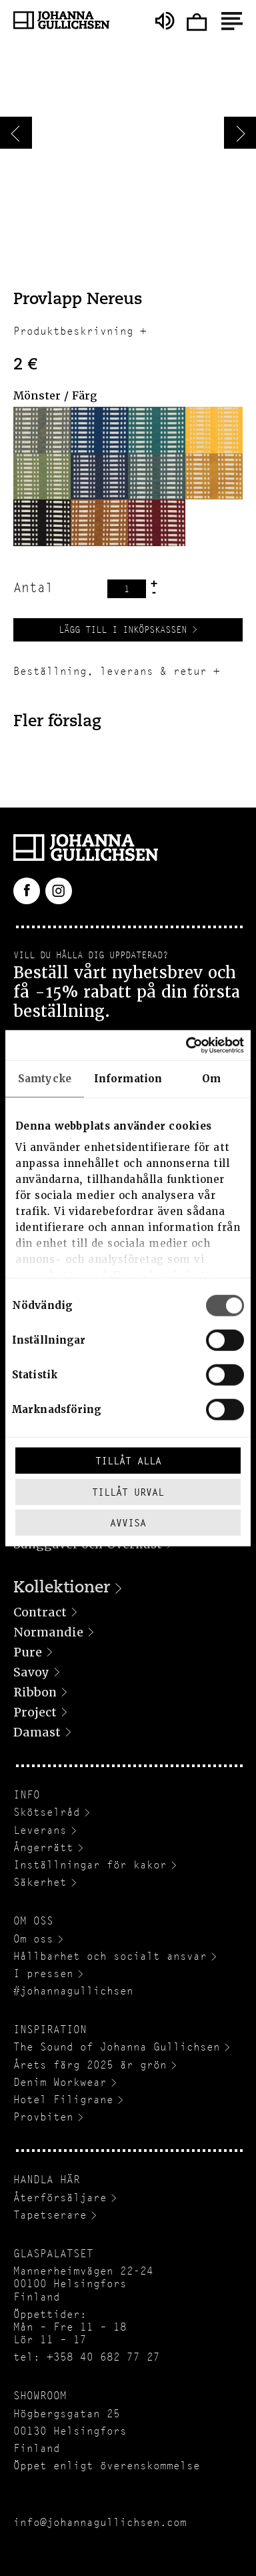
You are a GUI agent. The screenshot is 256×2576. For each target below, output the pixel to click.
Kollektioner (61, 1588)
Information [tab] (128, 1079)
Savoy (31, 1672)
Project (35, 1712)
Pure (27, 1652)
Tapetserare (50, 2215)
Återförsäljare (60, 2198)
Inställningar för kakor (90, 1865)
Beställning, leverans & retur (110, 671)
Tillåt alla (128, 1460)
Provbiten (43, 2117)
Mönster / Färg (55, 396)
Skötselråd (46, 1812)
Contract (40, 1612)
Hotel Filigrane (63, 2100)
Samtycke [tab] (44, 1079)
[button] (42, 430)
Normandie (48, 1632)
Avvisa (128, 1522)
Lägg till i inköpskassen (123, 629)
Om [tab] (211, 1079)
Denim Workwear (60, 2082)
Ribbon (35, 1692)
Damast (37, 1732)
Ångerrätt (43, 1847)
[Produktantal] (126, 588)
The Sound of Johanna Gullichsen (116, 2047)
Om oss (33, 1939)
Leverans (40, 1830)
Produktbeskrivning (73, 331)
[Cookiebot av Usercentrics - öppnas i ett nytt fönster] (186, 1045)
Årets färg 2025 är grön (90, 2065)
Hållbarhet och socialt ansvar (110, 1956)
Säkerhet (40, 1882)
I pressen (43, 1974)
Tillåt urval (128, 1491)
